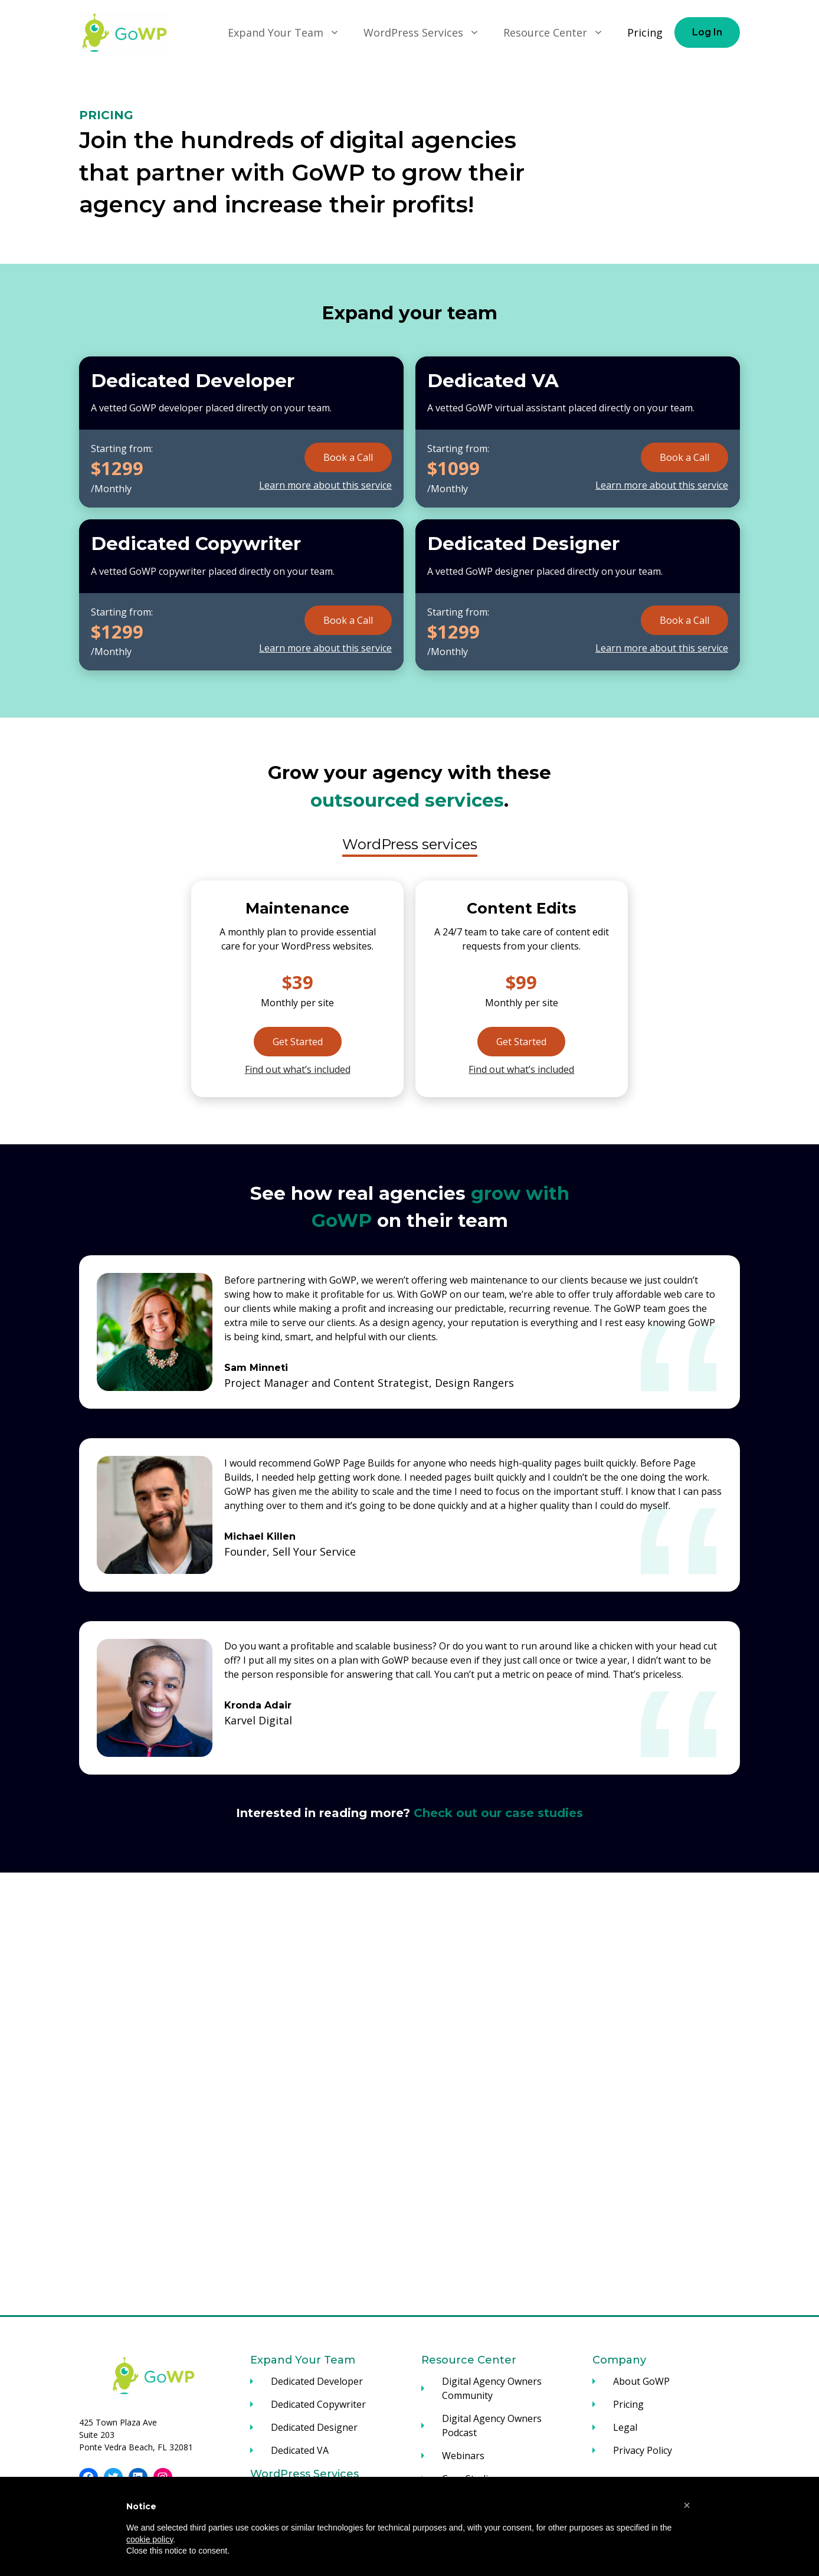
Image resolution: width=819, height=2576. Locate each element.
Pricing (645, 32)
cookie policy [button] (149, 2539)
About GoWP (641, 2381)
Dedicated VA (300, 2450)
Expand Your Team (290, 32)
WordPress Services (427, 32)
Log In (707, 32)
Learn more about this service (325, 485)
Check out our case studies (498, 1813)
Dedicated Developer (317, 2381)
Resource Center (559, 32)
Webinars (463, 2455)
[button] (686, 2505)
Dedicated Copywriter (318, 2404)
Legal (625, 2427)
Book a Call (348, 457)
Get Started (298, 1041)
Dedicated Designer (314, 2427)
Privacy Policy (642, 2450)
